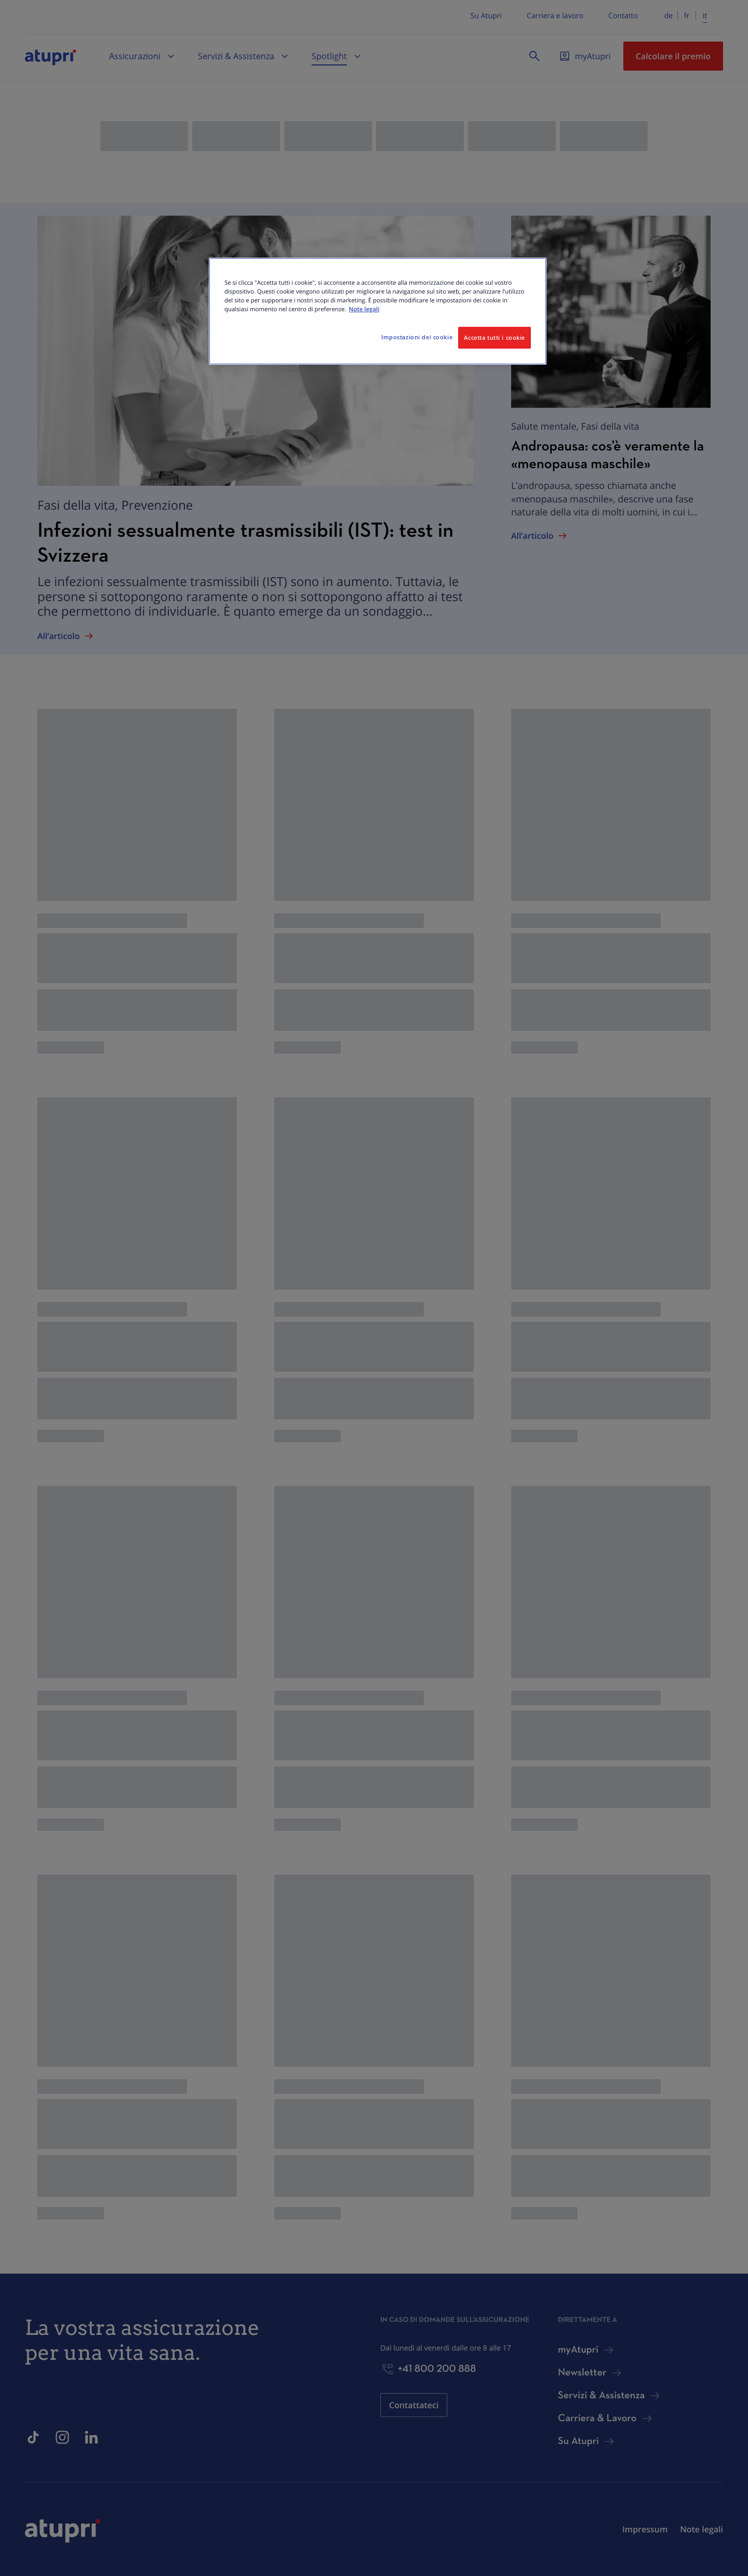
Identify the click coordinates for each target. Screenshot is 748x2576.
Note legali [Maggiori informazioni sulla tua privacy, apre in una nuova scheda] (364, 309)
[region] (377, 311)
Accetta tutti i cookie (494, 337)
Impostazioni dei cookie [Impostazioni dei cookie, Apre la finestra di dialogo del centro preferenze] (416, 337)
